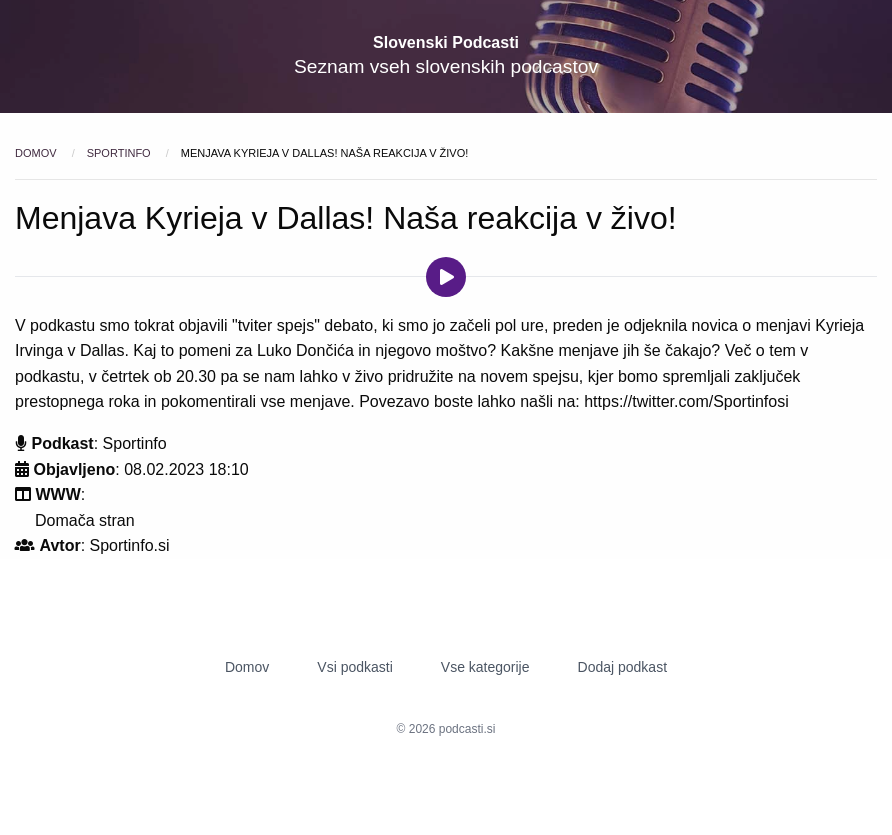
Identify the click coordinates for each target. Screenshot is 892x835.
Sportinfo (120, 153)
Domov (37, 153)
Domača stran (85, 520)
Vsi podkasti (354, 667)
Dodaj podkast (623, 667)
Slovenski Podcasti (446, 42)
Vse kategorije (485, 667)
